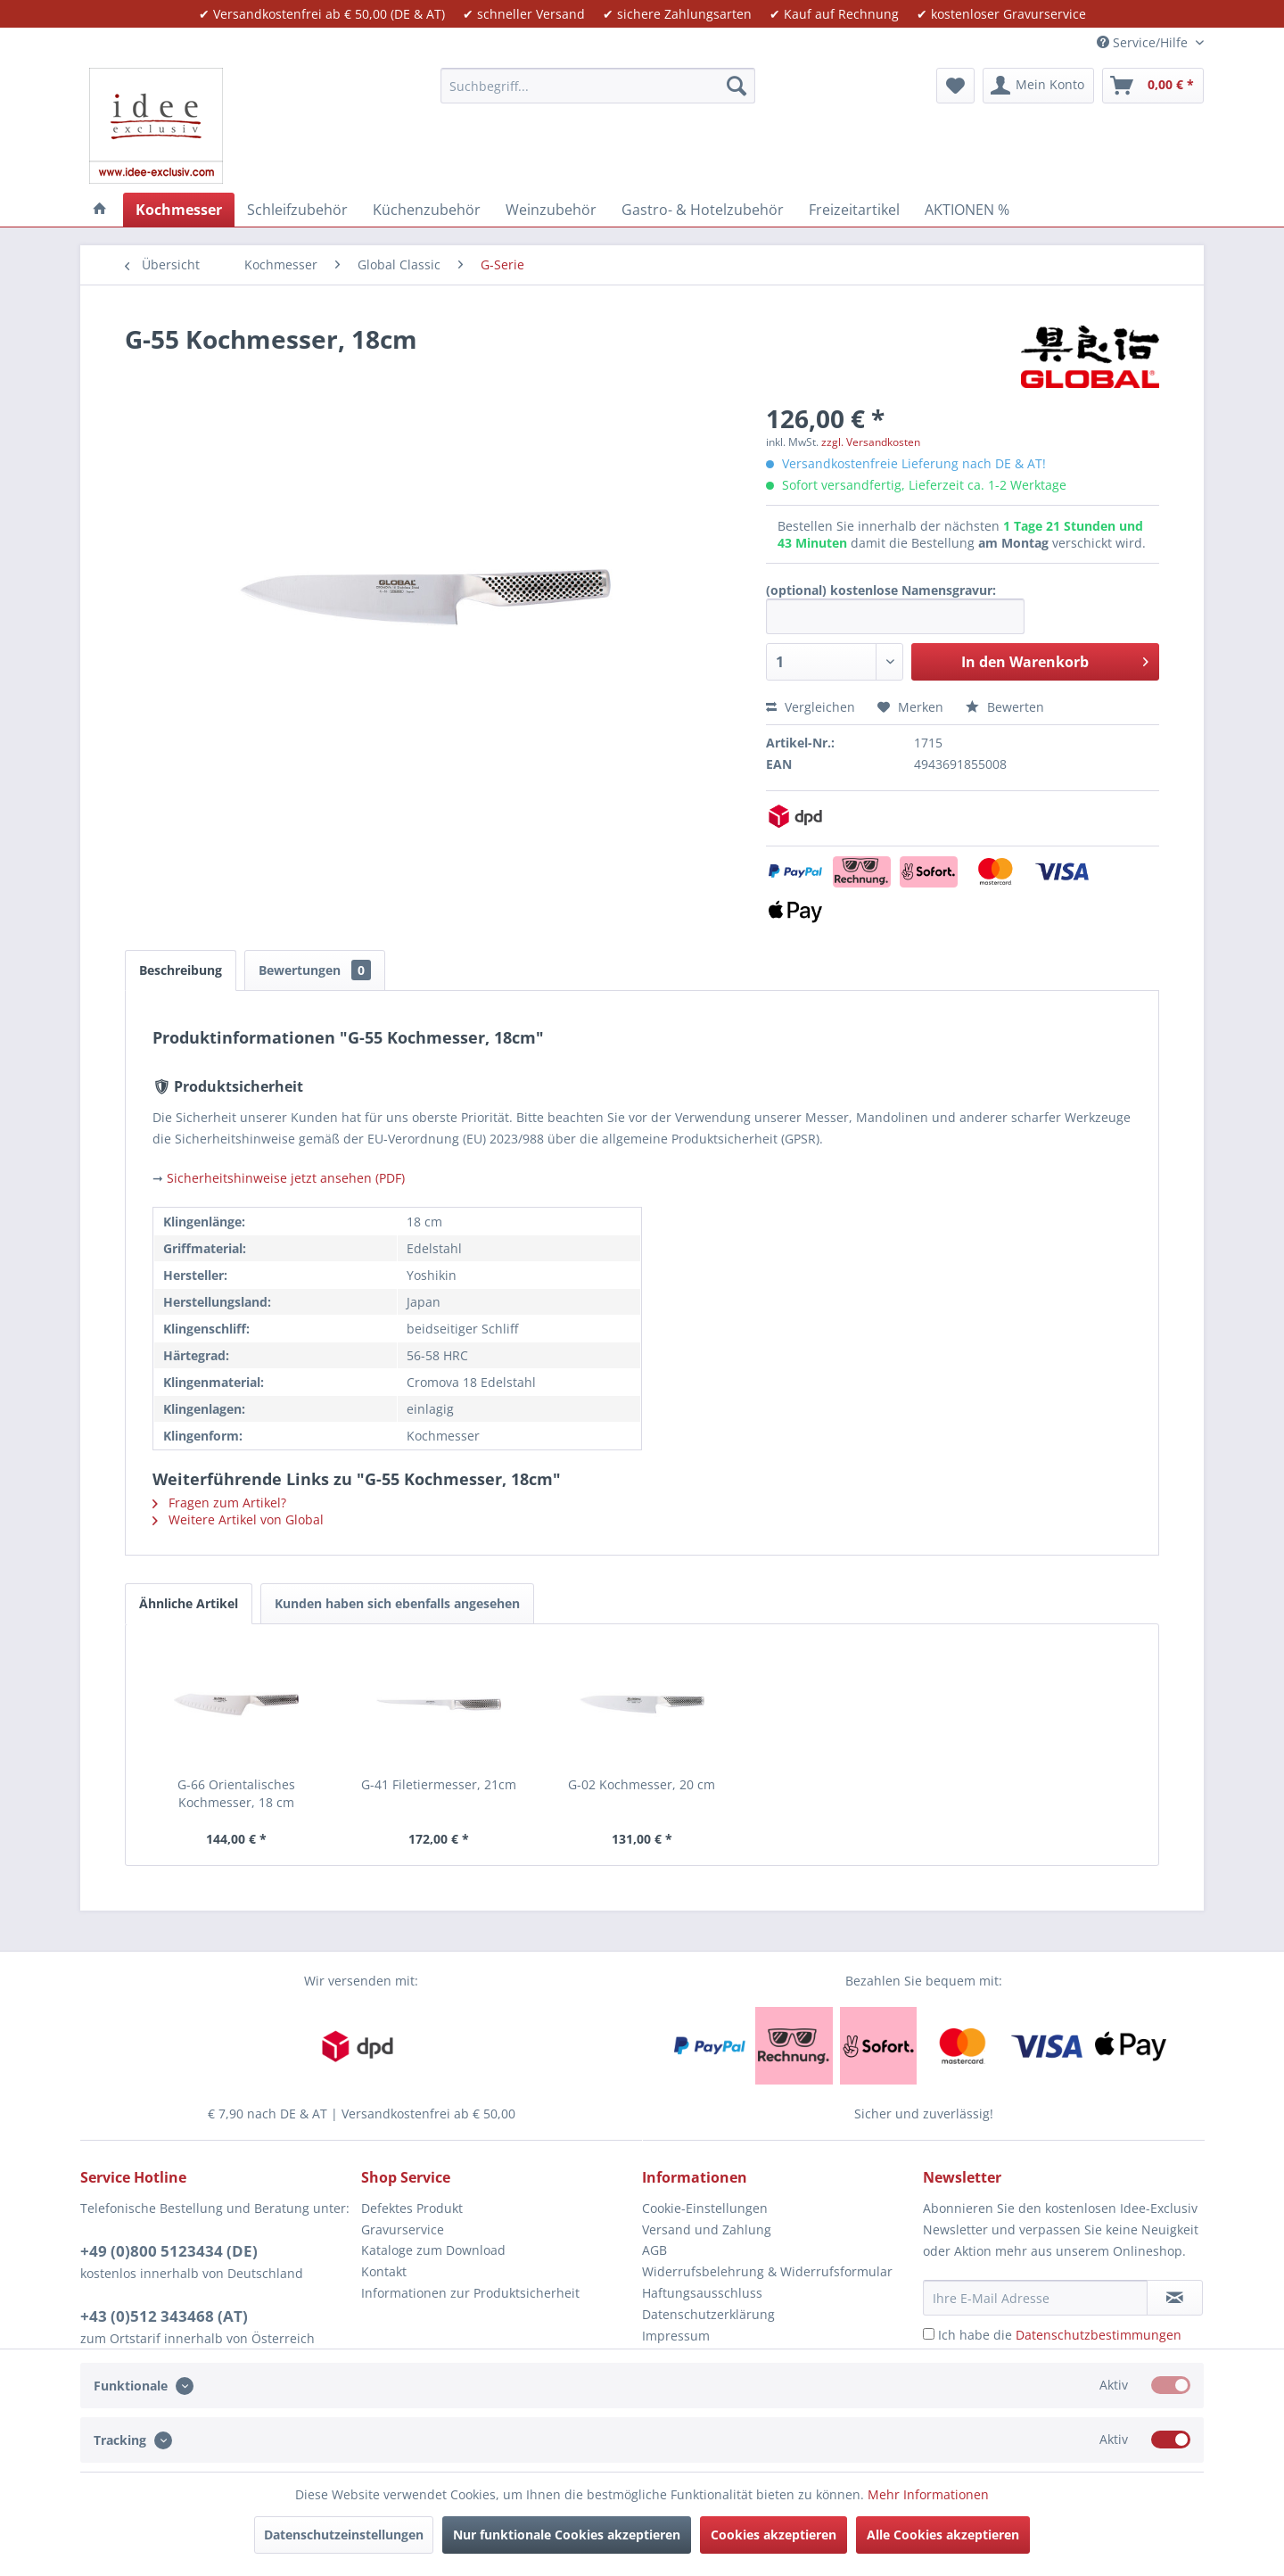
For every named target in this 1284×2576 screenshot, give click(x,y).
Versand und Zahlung (706, 2229)
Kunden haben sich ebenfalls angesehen (397, 1603)
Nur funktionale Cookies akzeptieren (566, 2534)
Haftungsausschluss (702, 2292)
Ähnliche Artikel (188, 1603)
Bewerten (1005, 706)
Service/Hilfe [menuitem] (1144, 42)
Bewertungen (315, 970)
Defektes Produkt (412, 2208)
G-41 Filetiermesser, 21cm (438, 1784)
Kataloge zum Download (433, 2250)
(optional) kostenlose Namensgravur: (881, 590)
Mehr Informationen (928, 2494)
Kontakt (384, 2271)
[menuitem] (597, 85)
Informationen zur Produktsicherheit (470, 2292)
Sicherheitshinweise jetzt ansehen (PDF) (286, 1177)
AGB (654, 2250)
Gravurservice (402, 2229)
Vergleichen (810, 706)
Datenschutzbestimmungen (1098, 2334)
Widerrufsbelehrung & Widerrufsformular (767, 2271)
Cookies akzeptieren (773, 2534)
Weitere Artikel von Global (238, 1519)
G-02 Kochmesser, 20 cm (641, 1784)
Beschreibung (180, 970)
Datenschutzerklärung (708, 2314)
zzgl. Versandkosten (870, 442)
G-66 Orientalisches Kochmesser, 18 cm (236, 1793)
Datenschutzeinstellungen (344, 2534)
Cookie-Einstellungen (705, 2208)
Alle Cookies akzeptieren (943, 2534)
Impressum (676, 2335)
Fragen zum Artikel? (219, 1502)
